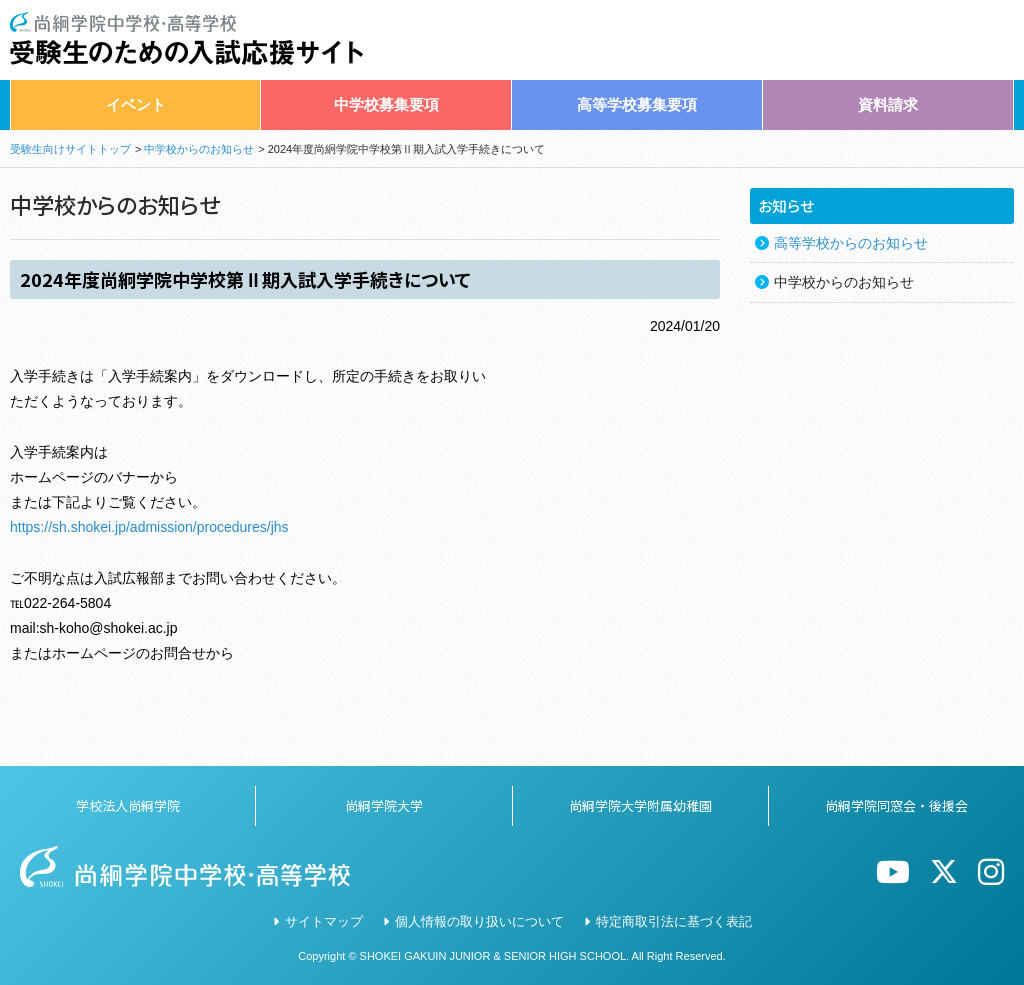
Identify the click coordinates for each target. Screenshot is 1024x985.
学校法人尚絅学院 (128, 805)
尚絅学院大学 (384, 805)
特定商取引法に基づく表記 (674, 921)
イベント (136, 104)
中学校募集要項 (386, 104)
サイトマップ (324, 921)
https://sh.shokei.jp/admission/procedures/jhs (149, 527)
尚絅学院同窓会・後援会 (896, 805)
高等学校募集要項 (637, 104)
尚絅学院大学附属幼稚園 (640, 805)
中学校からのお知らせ (199, 149)
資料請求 (888, 104)
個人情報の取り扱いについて (479, 921)
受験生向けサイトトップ (70, 149)
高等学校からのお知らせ (851, 243)
